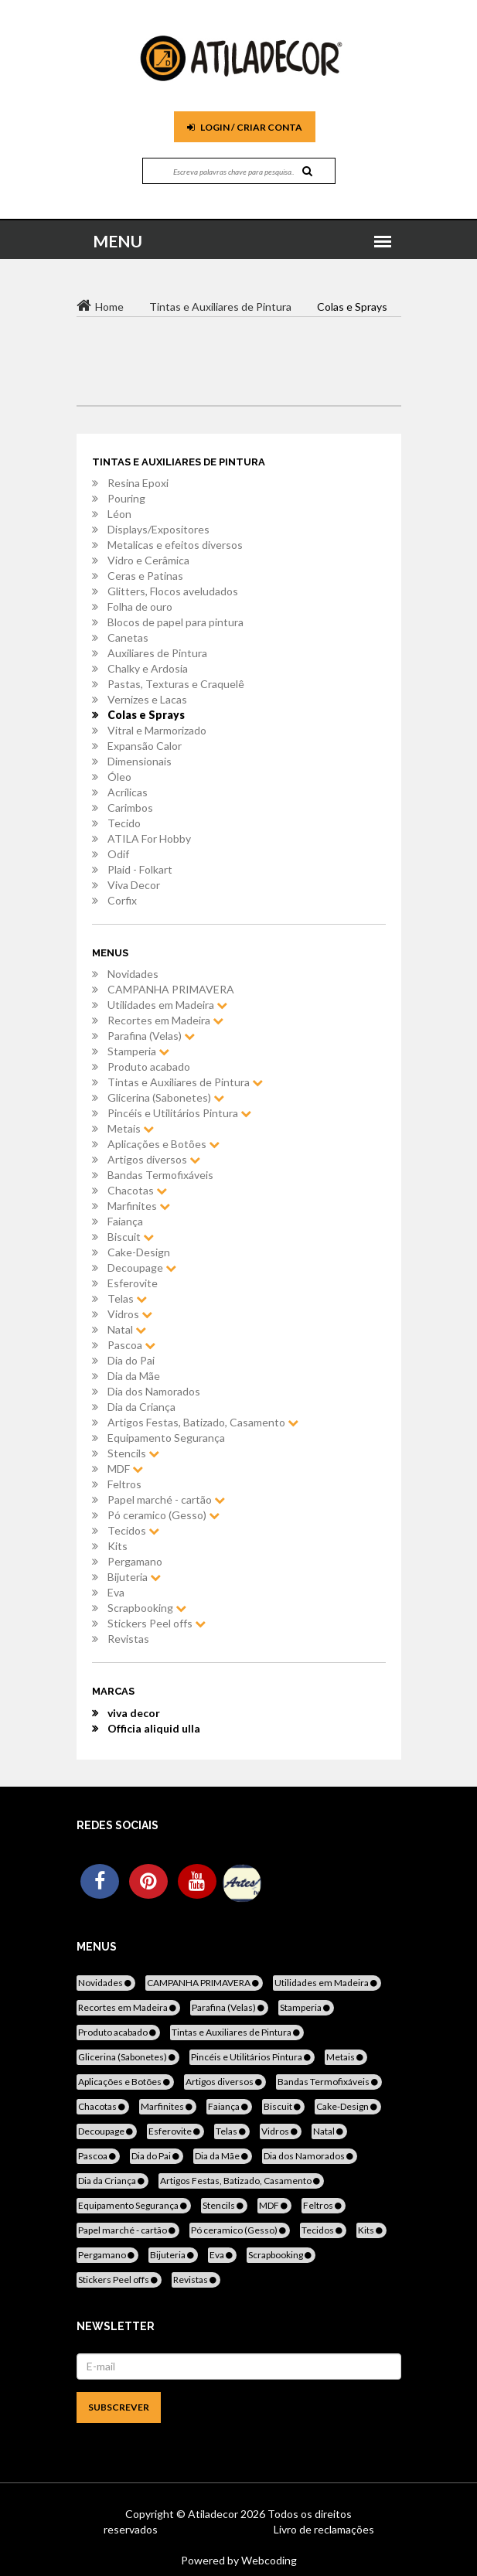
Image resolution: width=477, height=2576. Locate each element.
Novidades (132, 973)
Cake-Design (138, 1252)
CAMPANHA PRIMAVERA (170, 989)
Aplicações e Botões (163, 1143)
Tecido (124, 823)
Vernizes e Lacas (147, 699)
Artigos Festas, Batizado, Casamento (202, 1422)
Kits (117, 1545)
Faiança (125, 1221)
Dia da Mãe (133, 1375)
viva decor (133, 1712)
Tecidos (133, 1530)
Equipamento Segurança (166, 1437)
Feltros (124, 1484)
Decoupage (141, 1267)
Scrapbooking (146, 1607)
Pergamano (134, 1561)
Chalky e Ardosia (147, 668)
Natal (126, 1329)
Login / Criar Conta (244, 127)
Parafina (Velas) (151, 1035)
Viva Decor (133, 884)
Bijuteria (134, 1576)
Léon (119, 513)
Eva (115, 1592)
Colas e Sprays (146, 714)
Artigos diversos (153, 1159)
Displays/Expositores (158, 529)
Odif (118, 853)
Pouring (126, 498)
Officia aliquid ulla (153, 1728)
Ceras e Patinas (145, 575)
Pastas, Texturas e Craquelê (175, 683)
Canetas (127, 637)
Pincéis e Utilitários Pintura (179, 1112)
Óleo (119, 776)
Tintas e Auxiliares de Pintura (185, 1082)
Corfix (122, 900)
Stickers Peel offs (156, 1623)
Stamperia (138, 1051)
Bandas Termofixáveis (160, 1174)
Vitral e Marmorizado (156, 730)
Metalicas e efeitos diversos (175, 544)
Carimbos (130, 807)
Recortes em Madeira (165, 1020)
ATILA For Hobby (149, 838)
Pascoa (131, 1344)
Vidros (129, 1313)
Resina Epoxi (138, 482)
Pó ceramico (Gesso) (163, 1514)
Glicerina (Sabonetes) (165, 1097)
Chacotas (137, 1190)
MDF (125, 1468)
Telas (127, 1298)
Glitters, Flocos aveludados (172, 591)
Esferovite (132, 1283)
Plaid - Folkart (139, 869)
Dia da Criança (141, 1406)
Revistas (128, 1638)
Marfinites (138, 1205)
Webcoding (268, 2560)
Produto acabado (148, 1066)
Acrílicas (127, 792)
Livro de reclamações (324, 2529)
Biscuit (130, 1236)
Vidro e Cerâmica (148, 560)
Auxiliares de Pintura (157, 652)
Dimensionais (139, 761)
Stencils (133, 1453)
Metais (130, 1128)
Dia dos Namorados (153, 1391)
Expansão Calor (144, 745)
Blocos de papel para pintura (175, 622)
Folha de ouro (139, 606)
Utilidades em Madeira (167, 1004)
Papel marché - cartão (166, 1499)
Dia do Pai (131, 1360)
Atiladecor (214, 2513)
